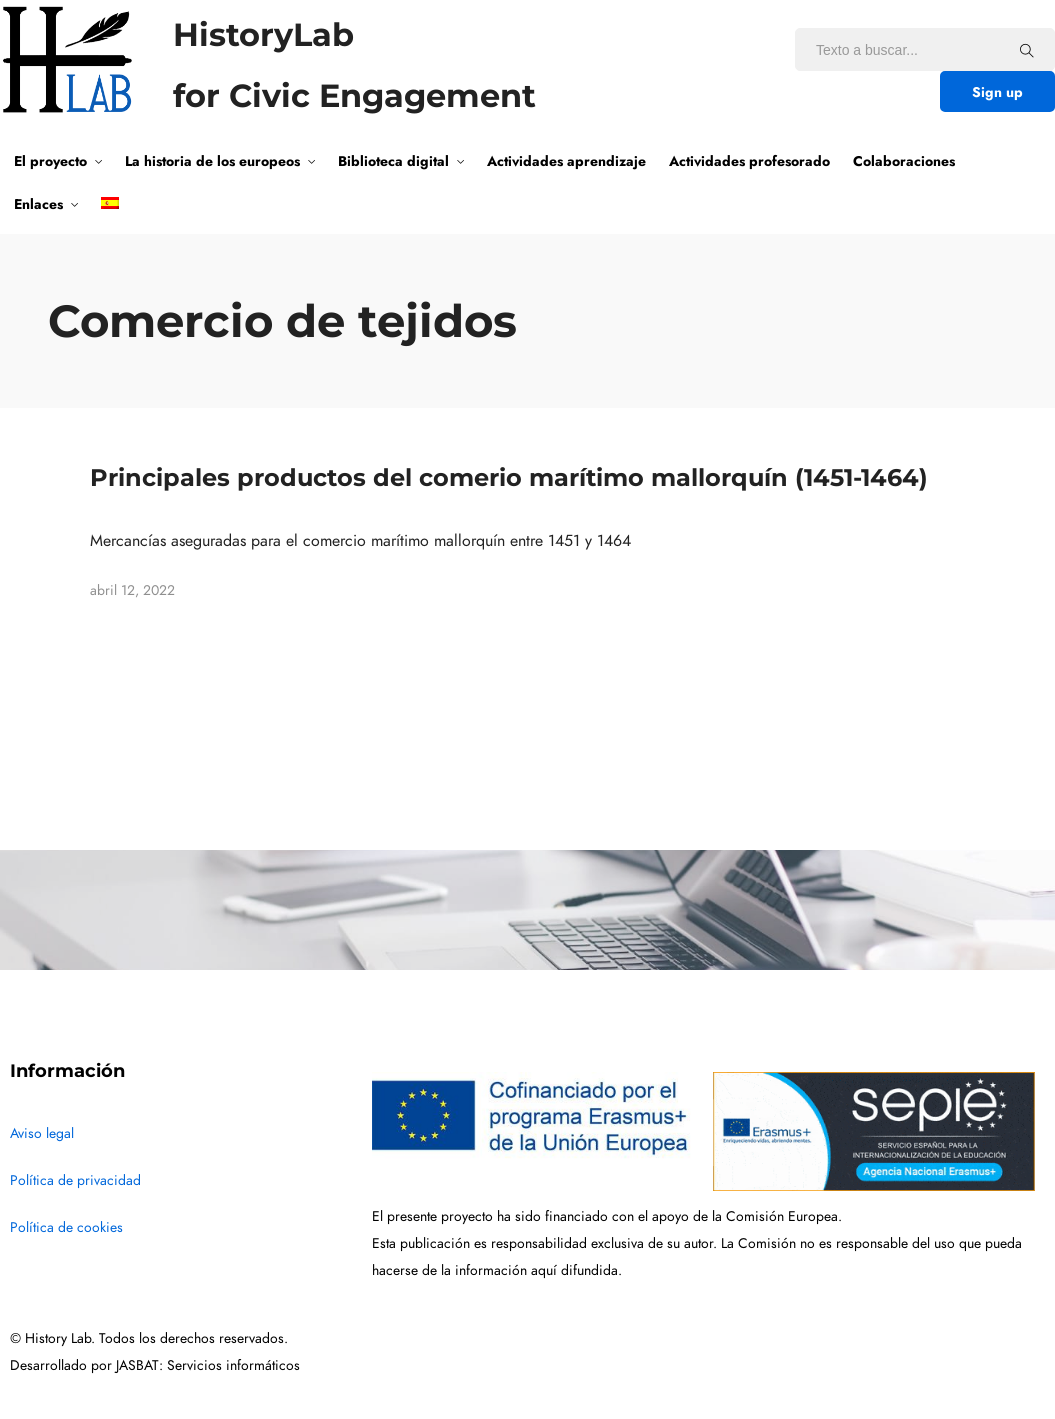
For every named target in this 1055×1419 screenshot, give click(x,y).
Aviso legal (42, 1133)
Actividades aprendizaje (566, 161)
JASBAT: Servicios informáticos (208, 1365)
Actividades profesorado (749, 161)
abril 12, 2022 (132, 590)
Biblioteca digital (393, 161)
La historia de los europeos (212, 161)
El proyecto (50, 161)
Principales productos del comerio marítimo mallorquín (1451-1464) (509, 477)
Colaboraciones (904, 161)
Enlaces (38, 204)
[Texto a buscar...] (1027, 50)
